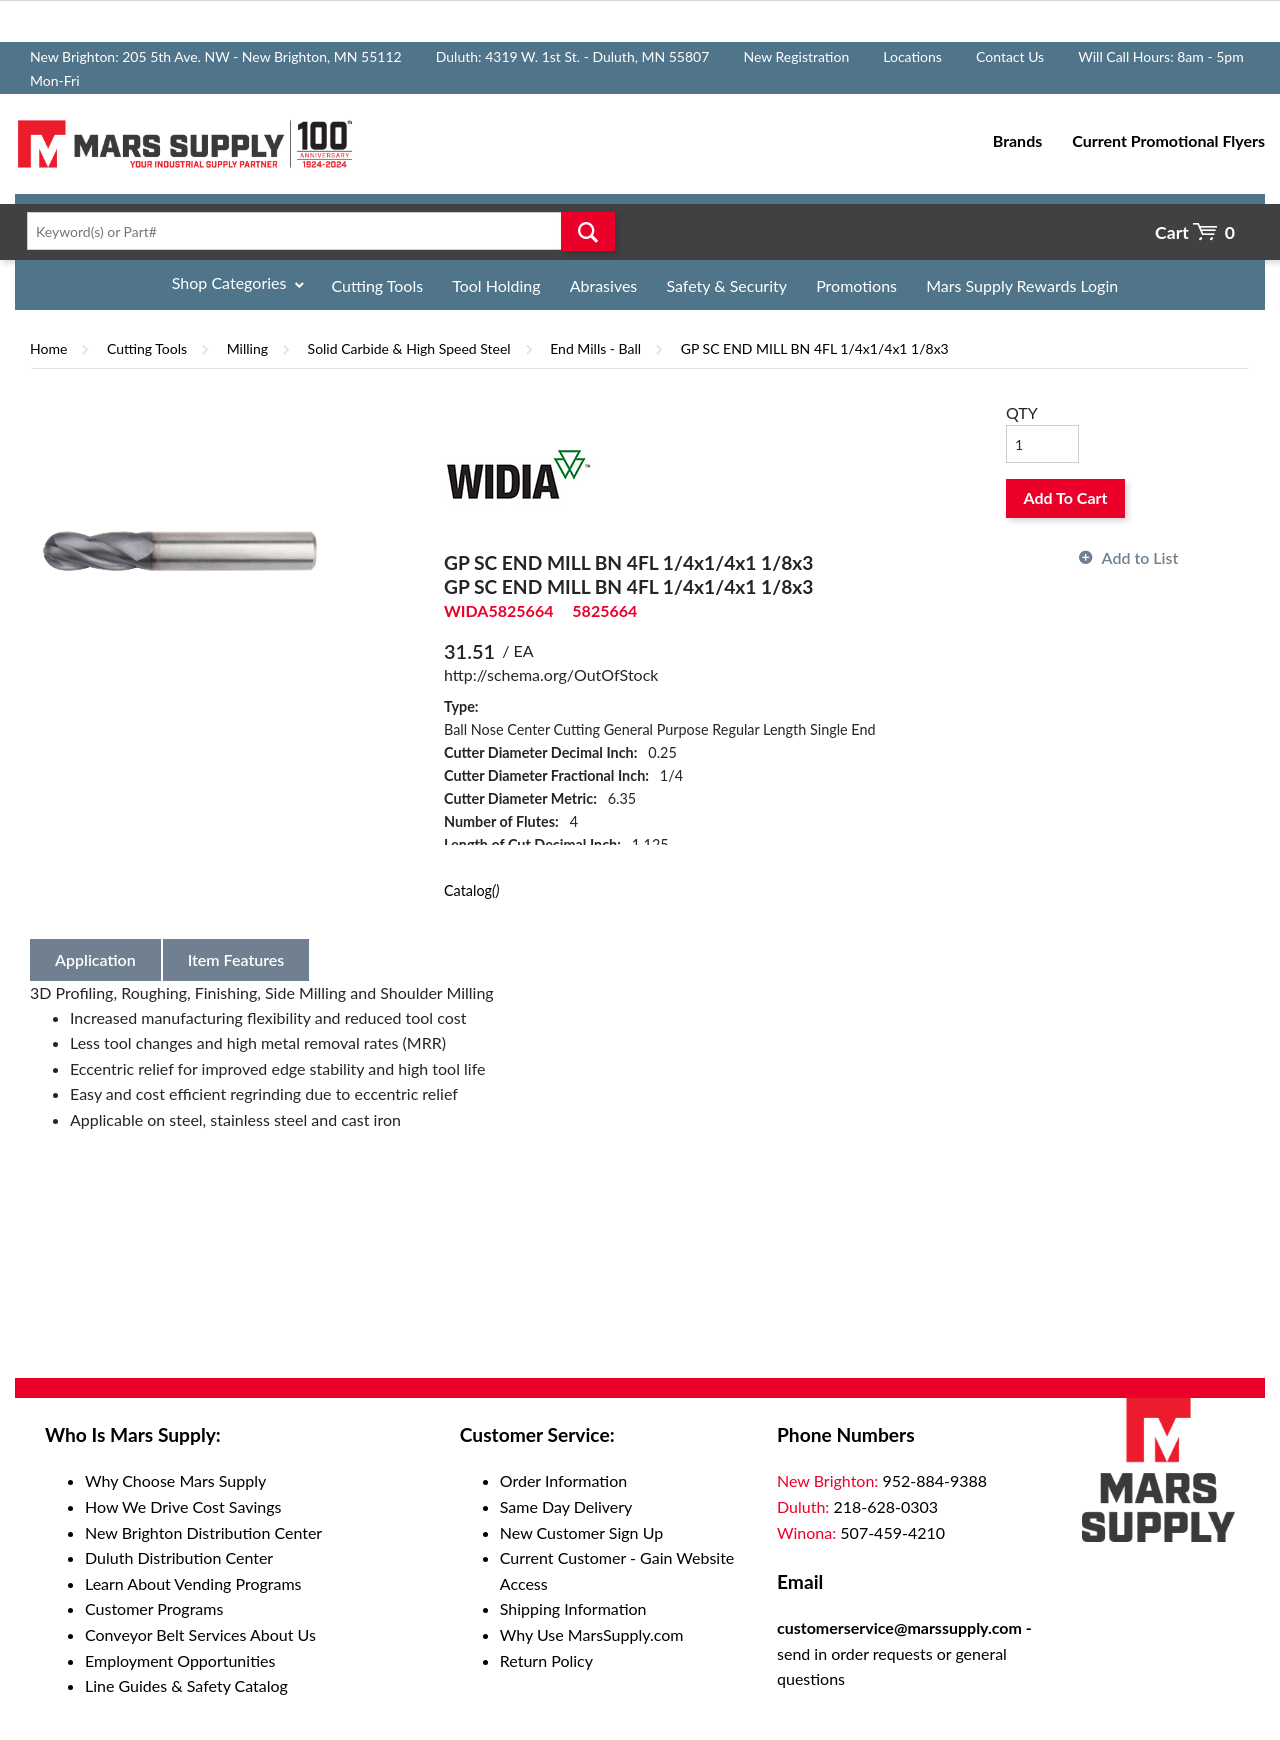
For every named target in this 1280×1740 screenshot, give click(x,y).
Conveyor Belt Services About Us (200, 1634)
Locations (912, 56)
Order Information (563, 1480)
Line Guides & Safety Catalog (186, 1685)
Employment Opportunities (180, 1660)
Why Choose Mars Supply (175, 1480)
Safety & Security (726, 285)
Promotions (856, 285)
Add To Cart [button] (1066, 497)
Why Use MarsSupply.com (592, 1634)
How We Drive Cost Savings (183, 1506)
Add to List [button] (1140, 557)
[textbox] (315, 231)
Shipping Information (573, 1608)
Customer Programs (154, 1608)
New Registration (796, 56)
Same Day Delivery (566, 1506)
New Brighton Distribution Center (203, 1532)
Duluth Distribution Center (179, 1557)
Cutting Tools (378, 285)
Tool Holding (496, 285)
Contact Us (1010, 56)
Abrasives (604, 285)
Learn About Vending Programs (193, 1583)
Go (588, 231)
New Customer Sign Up (581, 1532)
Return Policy (546, 1660)
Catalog (471, 890)
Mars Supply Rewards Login (1022, 285)
